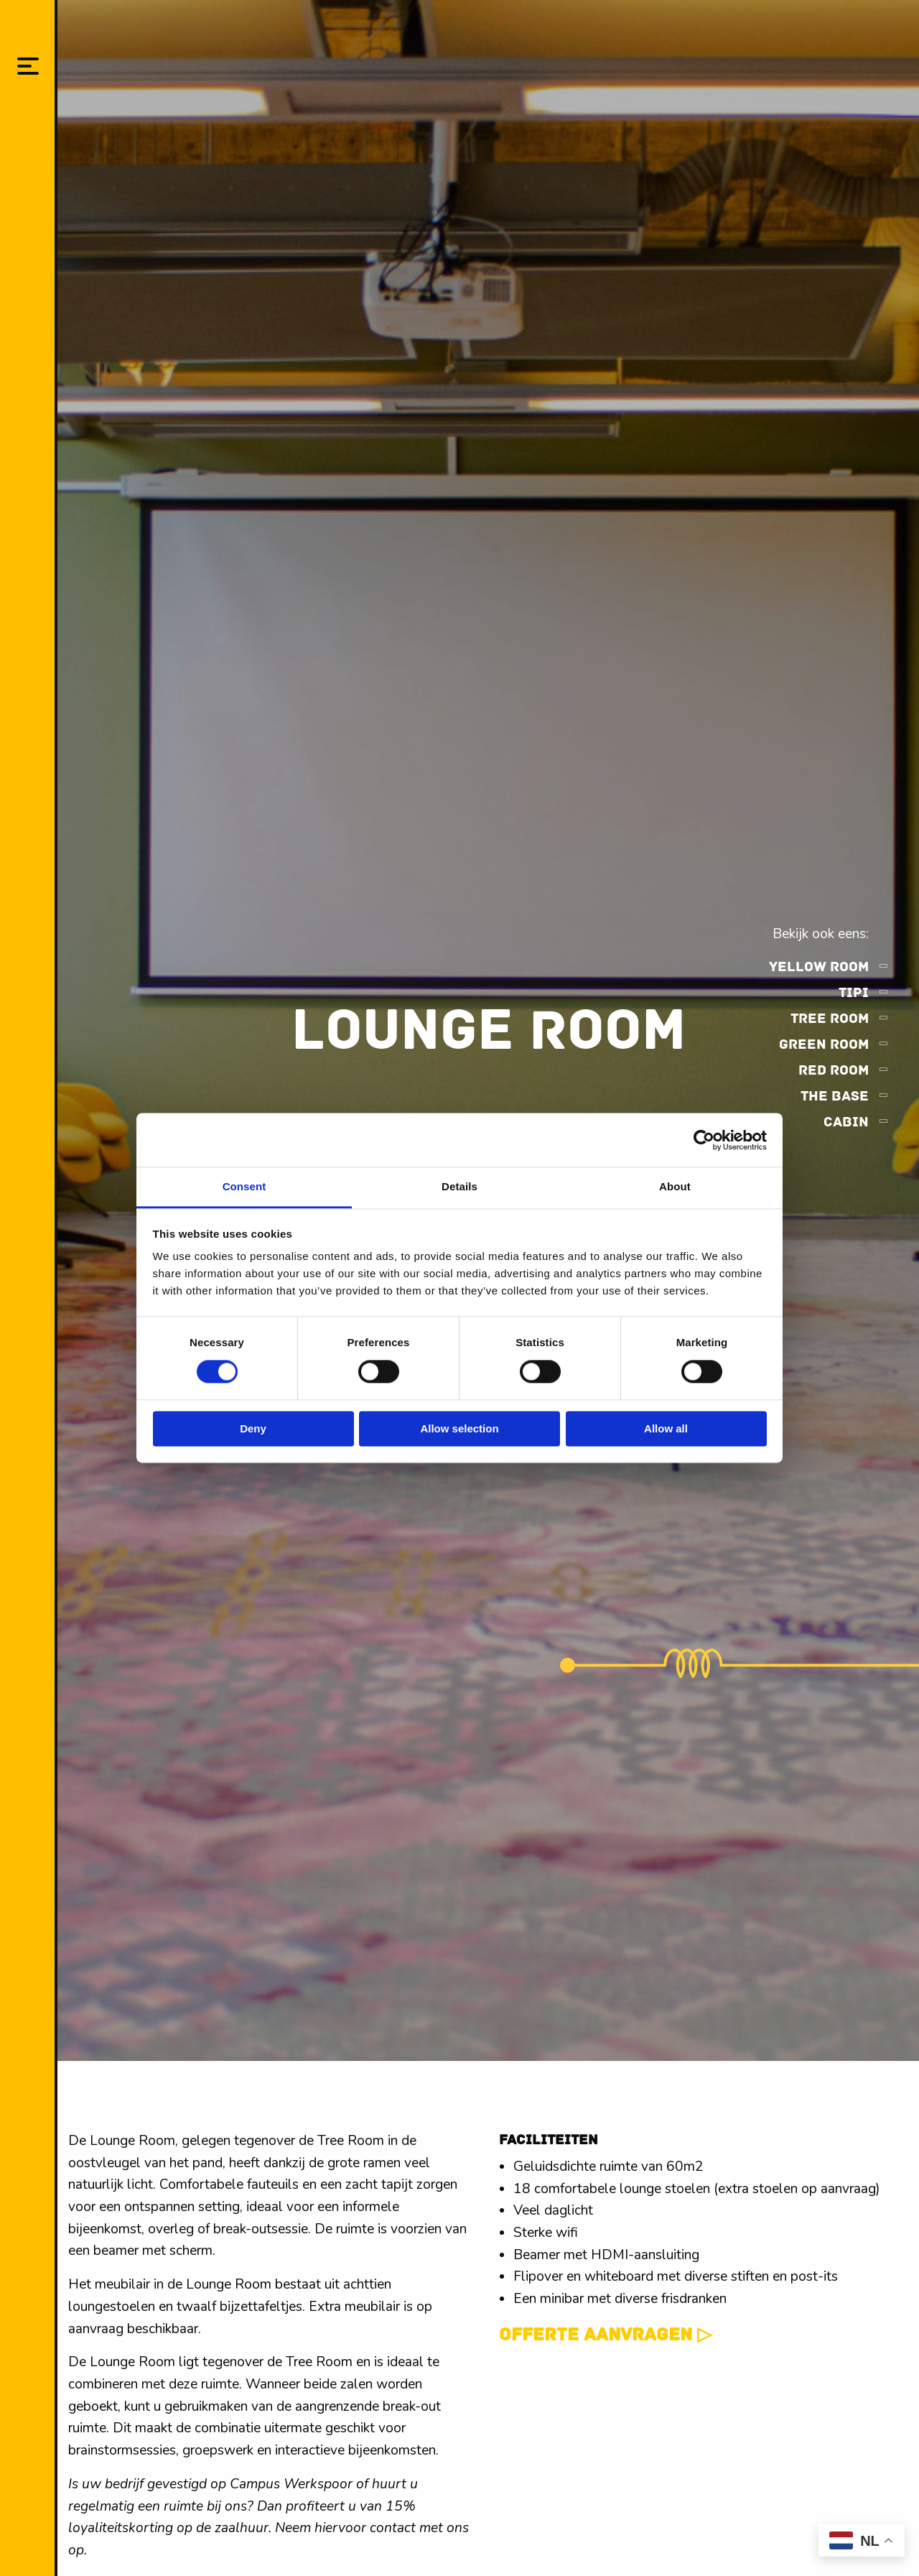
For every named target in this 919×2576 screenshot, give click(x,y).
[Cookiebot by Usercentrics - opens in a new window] (704, 1140)
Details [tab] (459, 1186)
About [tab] (675, 1186)
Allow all (666, 1428)
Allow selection (459, 1428)
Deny (253, 1428)
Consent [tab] (244, 1186)
